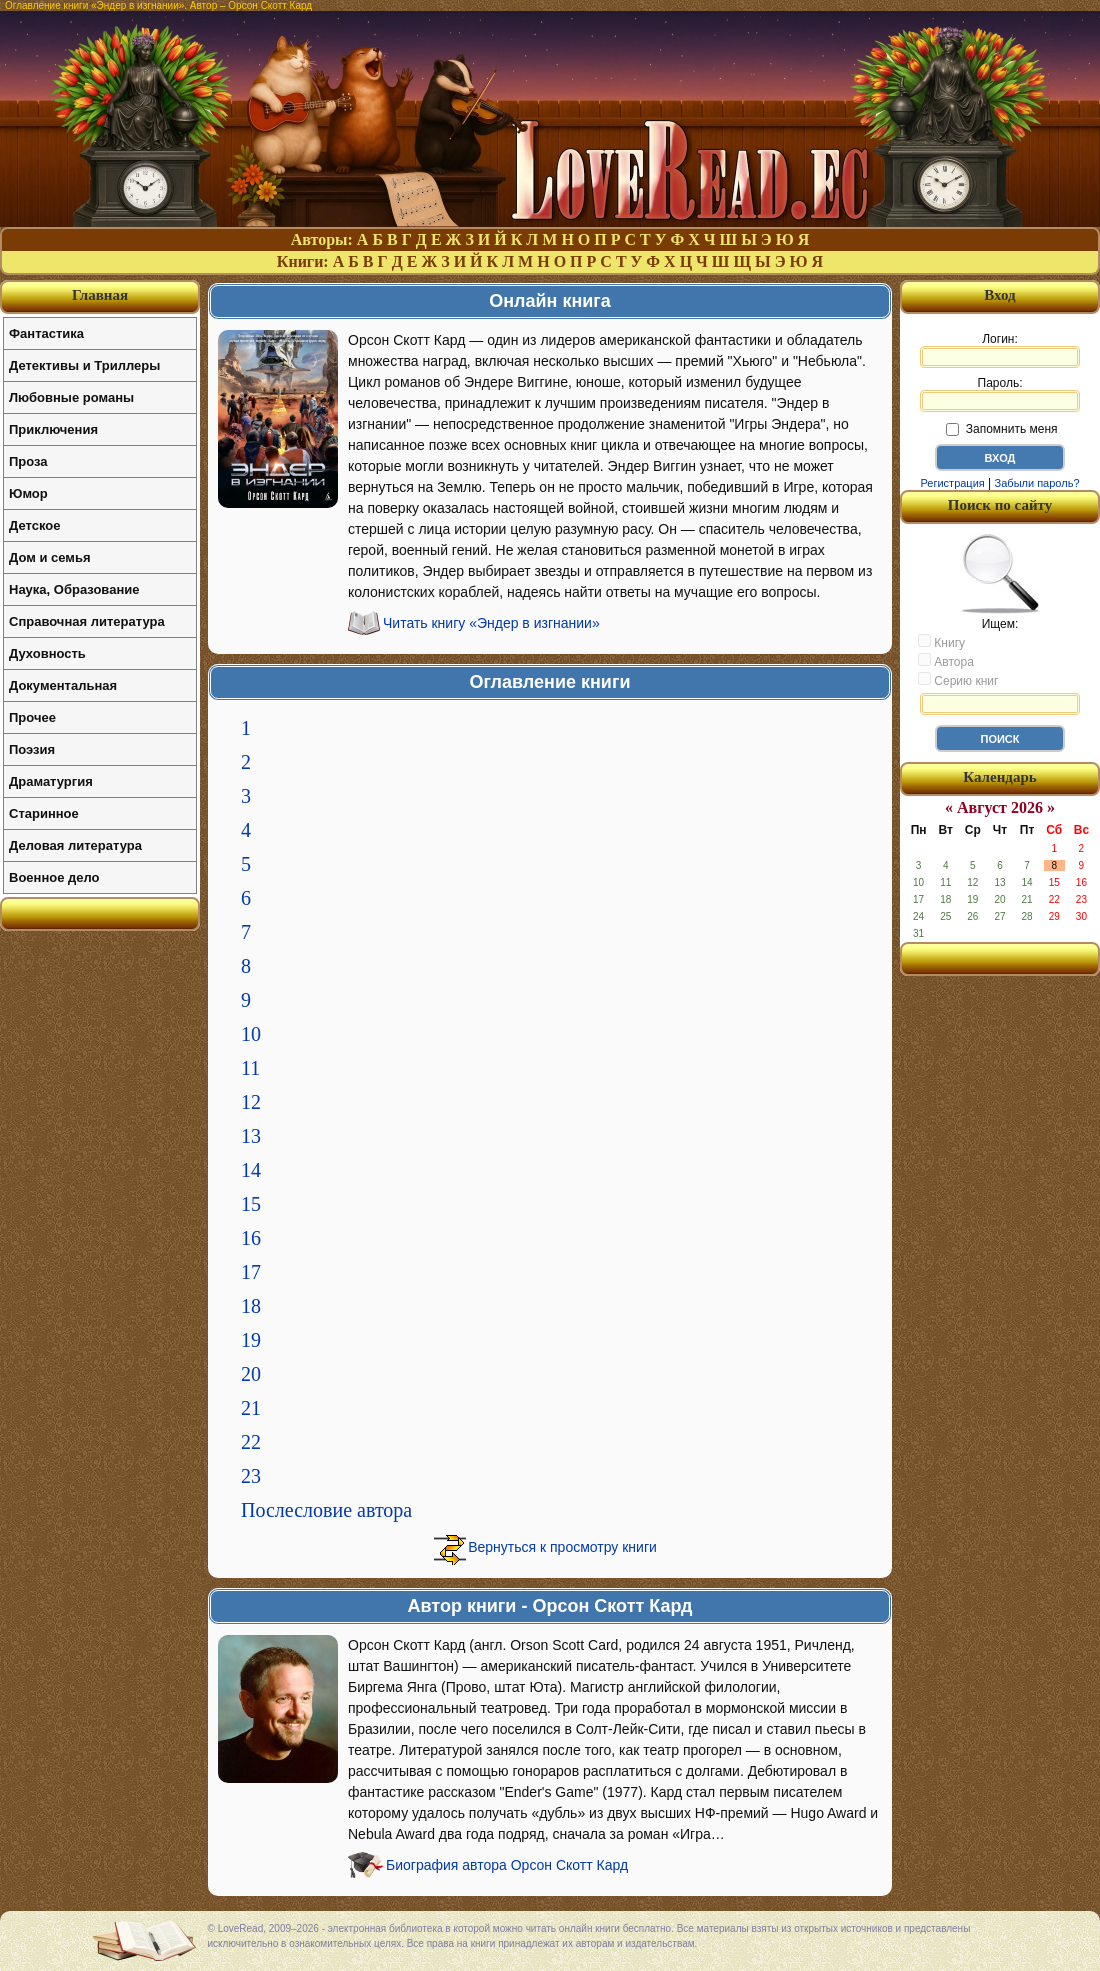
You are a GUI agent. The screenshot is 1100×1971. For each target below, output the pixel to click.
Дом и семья (50, 557)
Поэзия (32, 749)
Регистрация (952, 483)
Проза (28, 461)
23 (251, 1476)
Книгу (941, 642)
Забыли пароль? (1037, 483)
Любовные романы (71, 397)
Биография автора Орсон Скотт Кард (507, 1865)
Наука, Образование (74, 589)
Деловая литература (75, 845)
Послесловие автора (326, 1510)
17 (251, 1272)
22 (251, 1442)
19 (251, 1340)
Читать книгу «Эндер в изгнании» (491, 623)
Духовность (47, 653)
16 (251, 1238)
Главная (100, 295)
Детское (34, 525)
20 (251, 1374)
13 (251, 1136)
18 (251, 1306)
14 (251, 1170)
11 (250, 1068)
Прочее (32, 717)
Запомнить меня (1001, 429)
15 (251, 1204)
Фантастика (46, 333)
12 (251, 1102)
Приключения (53, 429)
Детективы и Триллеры (84, 365)
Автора (946, 661)
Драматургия (51, 781)
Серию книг (958, 680)
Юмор (28, 493)
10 (251, 1034)
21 (251, 1408)
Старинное (44, 813)
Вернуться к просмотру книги (562, 1547)
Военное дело (54, 877)
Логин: (1000, 350)
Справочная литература (87, 621)
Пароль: (1000, 394)
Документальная (63, 685)
